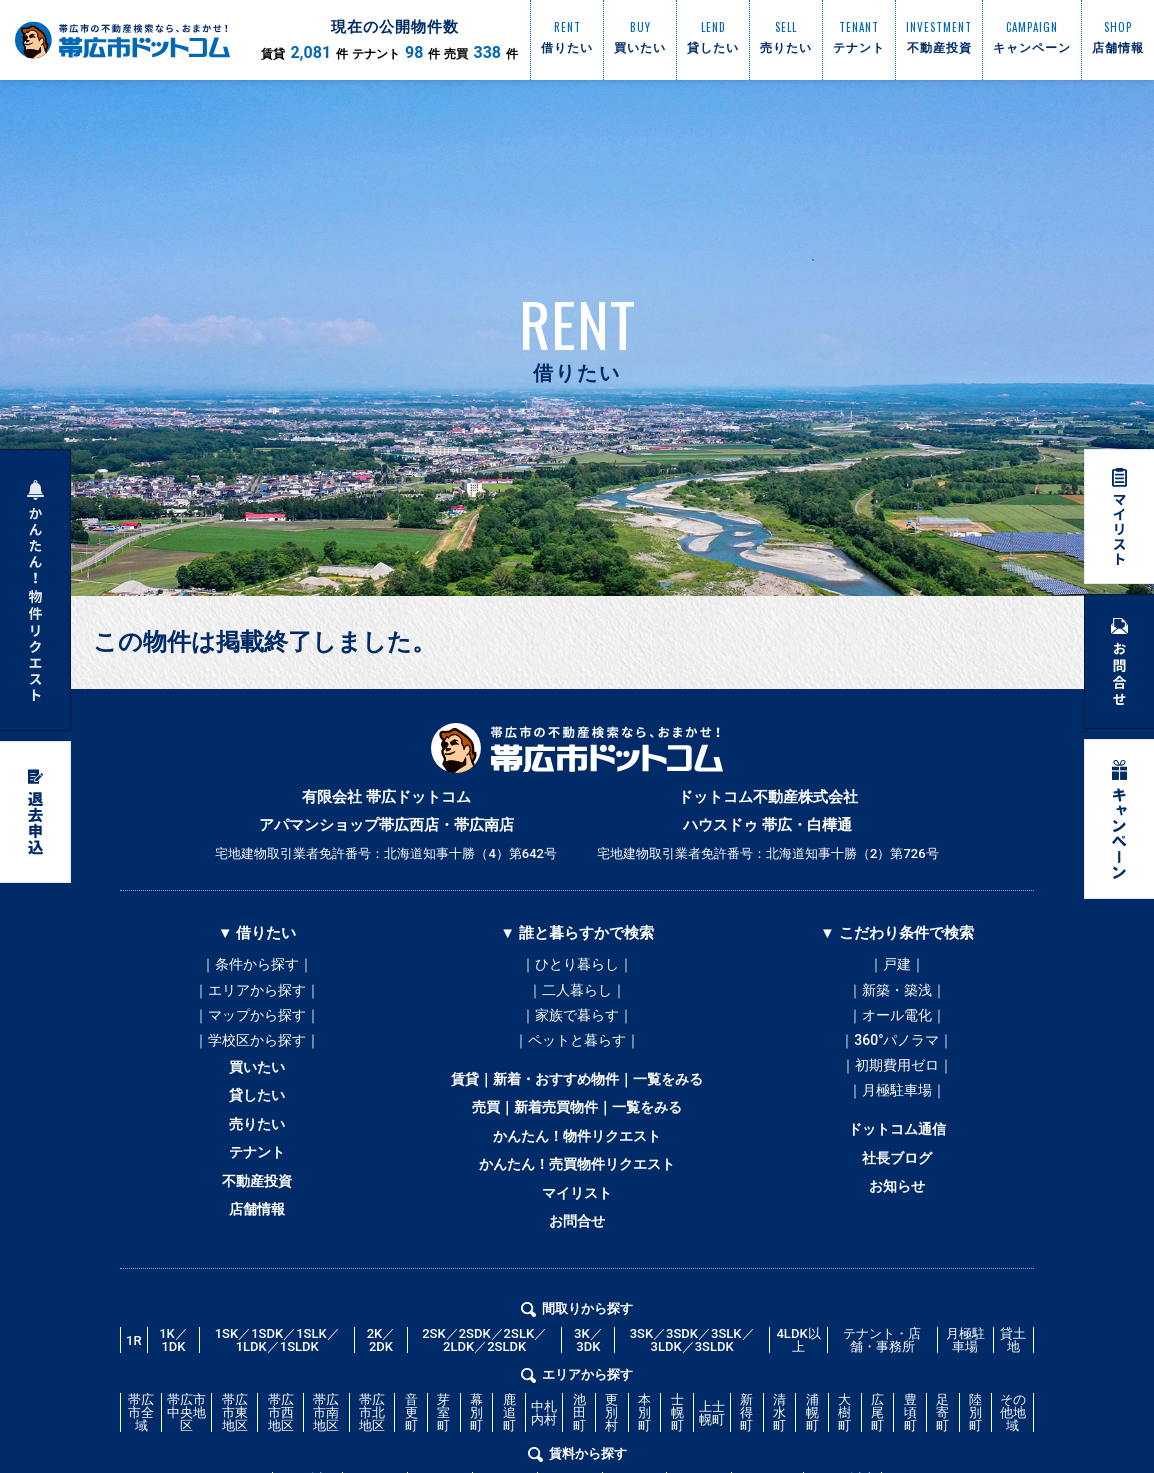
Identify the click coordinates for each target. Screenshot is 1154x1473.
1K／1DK (173, 1393)
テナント (257, 1189)
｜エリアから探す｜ (257, 995)
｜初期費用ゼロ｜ (897, 1085)
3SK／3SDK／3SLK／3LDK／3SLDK (692, 1393)
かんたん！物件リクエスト (577, 1167)
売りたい (257, 1155)
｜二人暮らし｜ (577, 995)
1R (134, 1393)
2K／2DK (381, 1393)
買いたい (257, 1087)
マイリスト (576, 1235)
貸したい (257, 1121)
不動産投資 (257, 1223)
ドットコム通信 (896, 1159)
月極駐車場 (965, 1393)
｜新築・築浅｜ (897, 995)
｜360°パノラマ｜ (896, 1055)
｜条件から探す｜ (257, 965)
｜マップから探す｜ (257, 1025)
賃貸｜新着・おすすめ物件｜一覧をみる (577, 1099)
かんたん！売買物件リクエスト (577, 1201)
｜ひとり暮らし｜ (577, 965)
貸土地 (1013, 1393)
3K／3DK (588, 1393)
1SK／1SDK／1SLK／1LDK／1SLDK (277, 1393)
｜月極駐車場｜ (897, 1115)
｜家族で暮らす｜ (577, 1025)
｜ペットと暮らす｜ (577, 1055)
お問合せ (577, 1269)
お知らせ (897, 1227)
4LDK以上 (798, 1393)
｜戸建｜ (897, 965)
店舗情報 (257, 1257)
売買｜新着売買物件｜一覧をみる (576, 1133)
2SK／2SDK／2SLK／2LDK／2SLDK (484, 1393)
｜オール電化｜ (897, 1025)
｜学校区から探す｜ (257, 1055)
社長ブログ (896, 1193)
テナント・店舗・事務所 (882, 1393)
